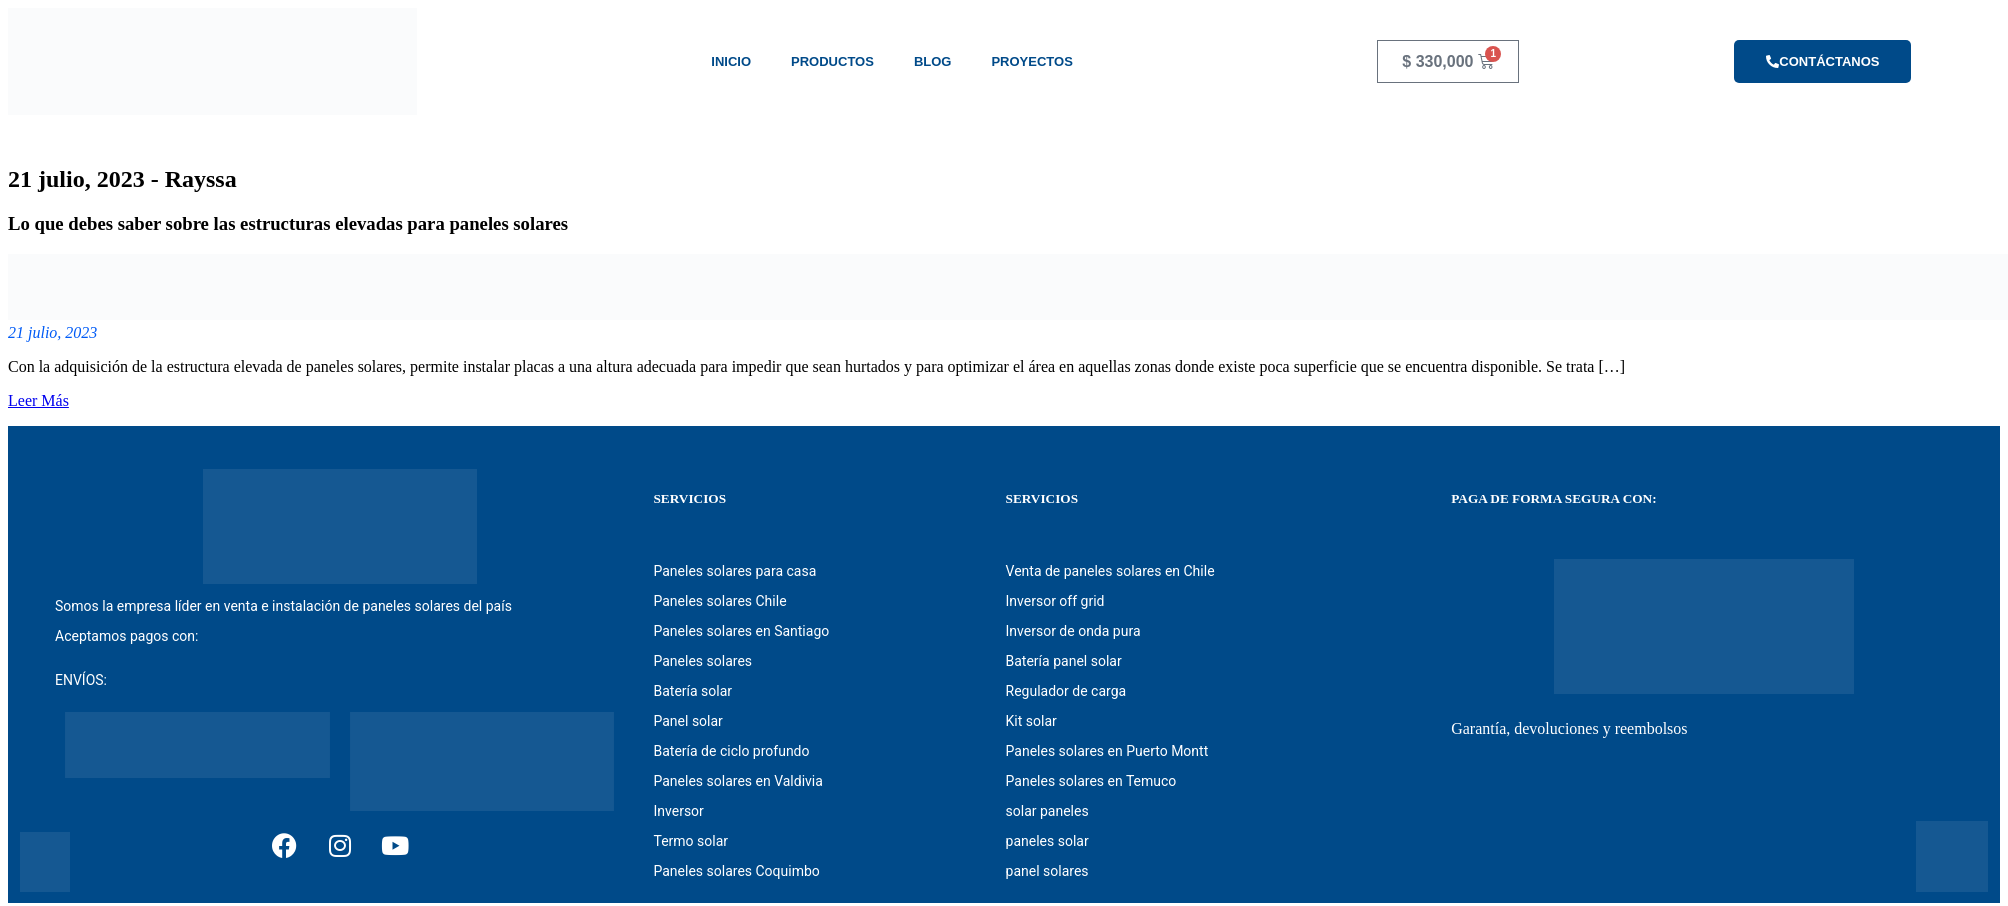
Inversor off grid (1055, 601)
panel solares (1047, 871)
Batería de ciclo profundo (731, 751)
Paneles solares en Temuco (1091, 781)
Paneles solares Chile (719, 601)
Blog (933, 61)
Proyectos (1031, 61)
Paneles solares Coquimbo (736, 871)
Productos (832, 61)
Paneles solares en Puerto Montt (1107, 751)
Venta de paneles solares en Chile (1110, 571)
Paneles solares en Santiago (741, 631)
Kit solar (1031, 721)
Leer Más (38, 400)
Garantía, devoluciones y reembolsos (1569, 728)
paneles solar (1047, 841)
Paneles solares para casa (734, 571)
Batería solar (692, 691)
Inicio (731, 61)
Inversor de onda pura (1073, 631)
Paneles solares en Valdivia (737, 781)
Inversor (678, 811)
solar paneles (1047, 811)
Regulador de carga (1066, 691)
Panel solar (687, 721)
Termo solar (690, 841)
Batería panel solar (1064, 661)
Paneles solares (702, 661)
